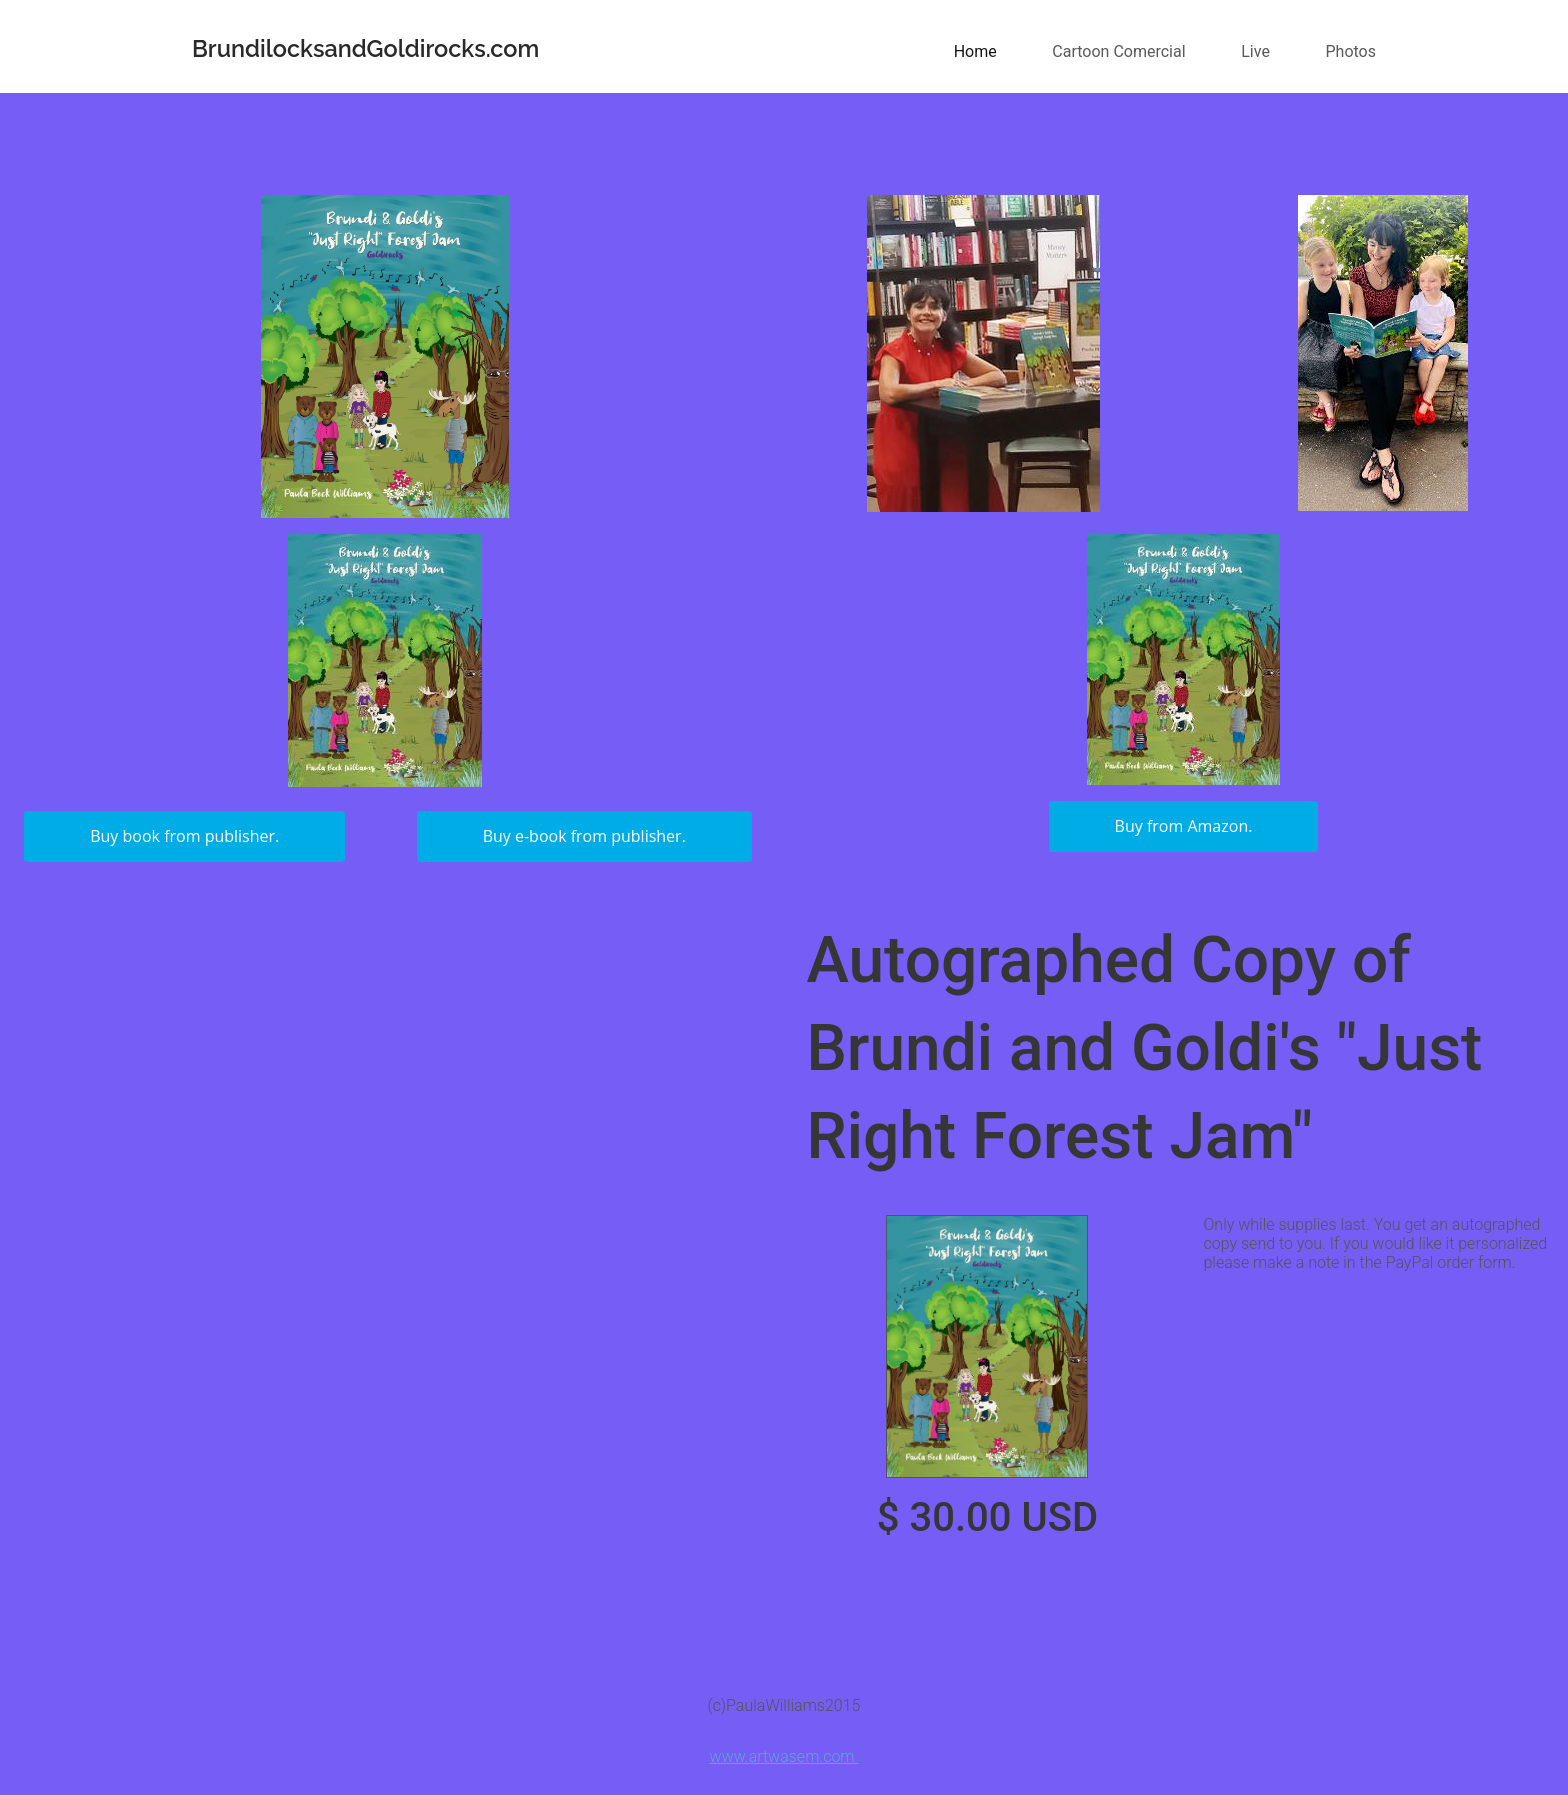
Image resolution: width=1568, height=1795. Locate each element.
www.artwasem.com (784, 1756)
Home (975, 51)
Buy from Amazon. (1184, 826)
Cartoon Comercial (1118, 51)
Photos (1351, 51)
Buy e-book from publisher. (584, 836)
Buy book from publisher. (184, 836)
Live (1255, 51)
